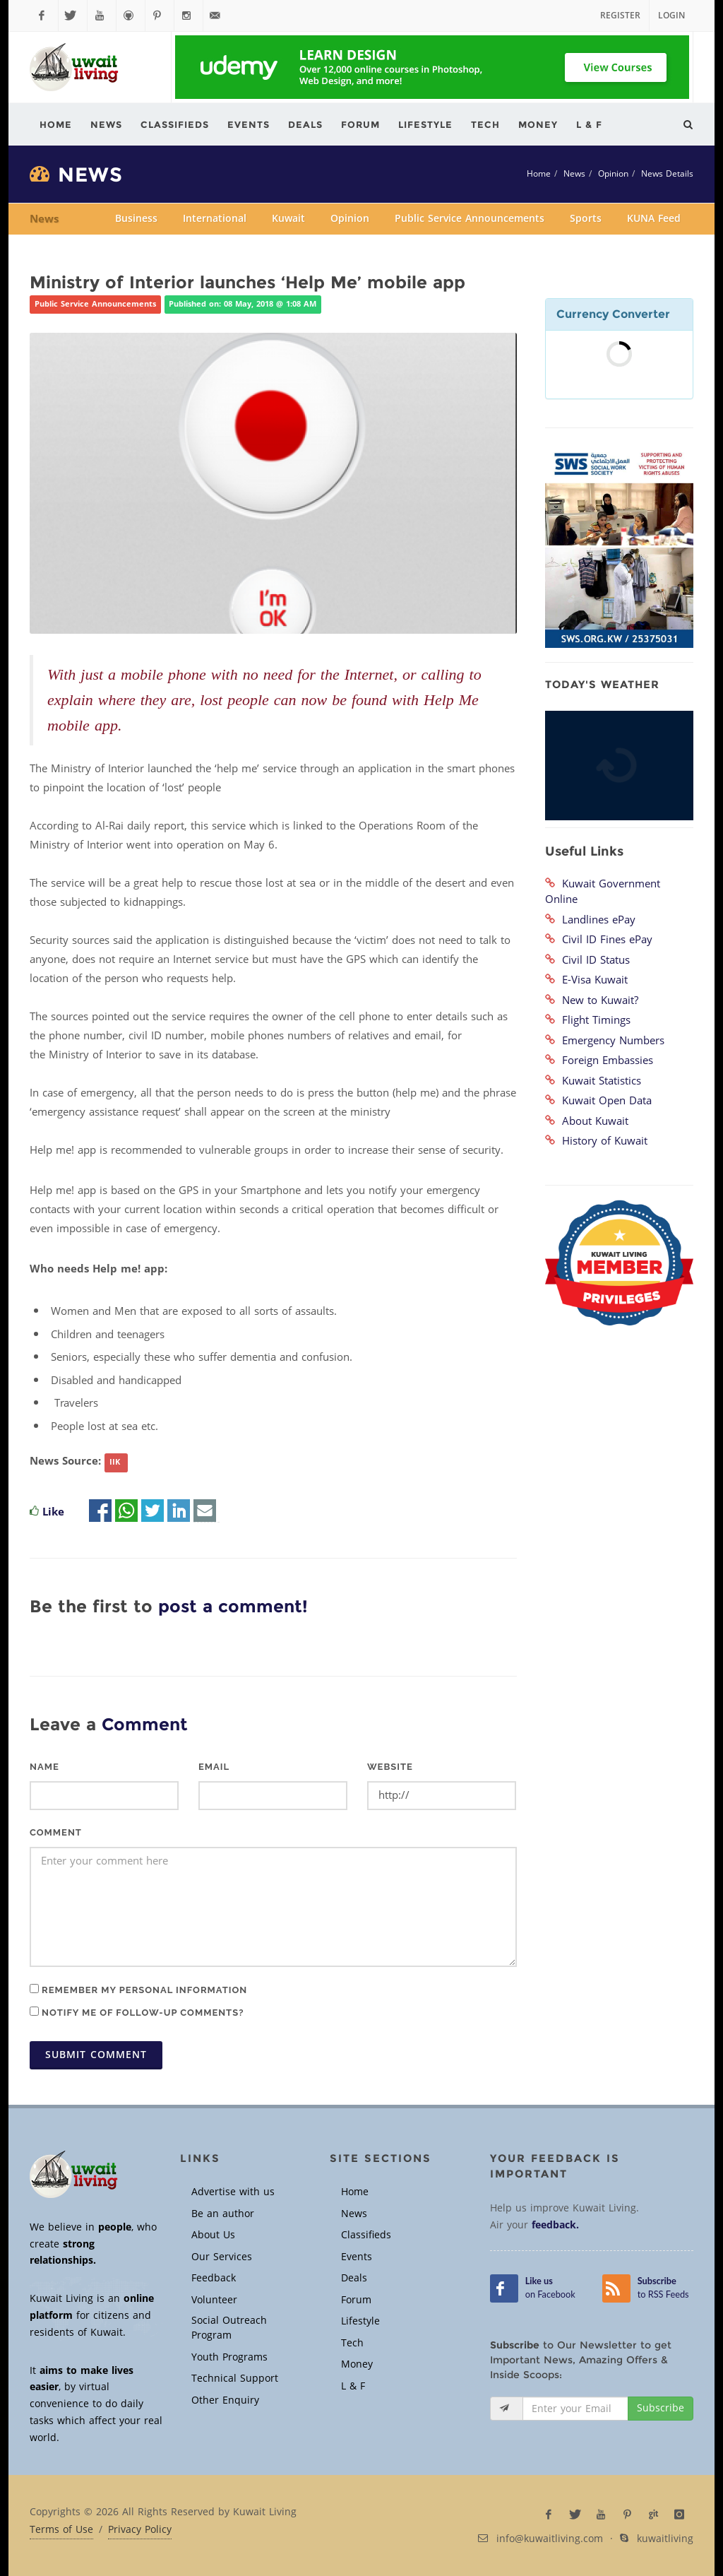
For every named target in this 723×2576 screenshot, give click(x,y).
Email (213, 1766)
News (574, 174)
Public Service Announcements (469, 218)
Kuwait (288, 218)
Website (390, 1766)
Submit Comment (96, 2054)
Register (620, 15)
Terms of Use (61, 2530)
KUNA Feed (654, 218)
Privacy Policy (140, 2530)
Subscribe (660, 2408)
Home (539, 174)
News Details (667, 174)
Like (53, 1512)
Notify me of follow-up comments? (137, 2012)
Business (136, 218)
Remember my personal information (138, 1989)
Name (44, 1766)
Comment (56, 1832)
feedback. (555, 2225)
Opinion (613, 174)
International (214, 218)
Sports (586, 218)
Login (671, 15)
